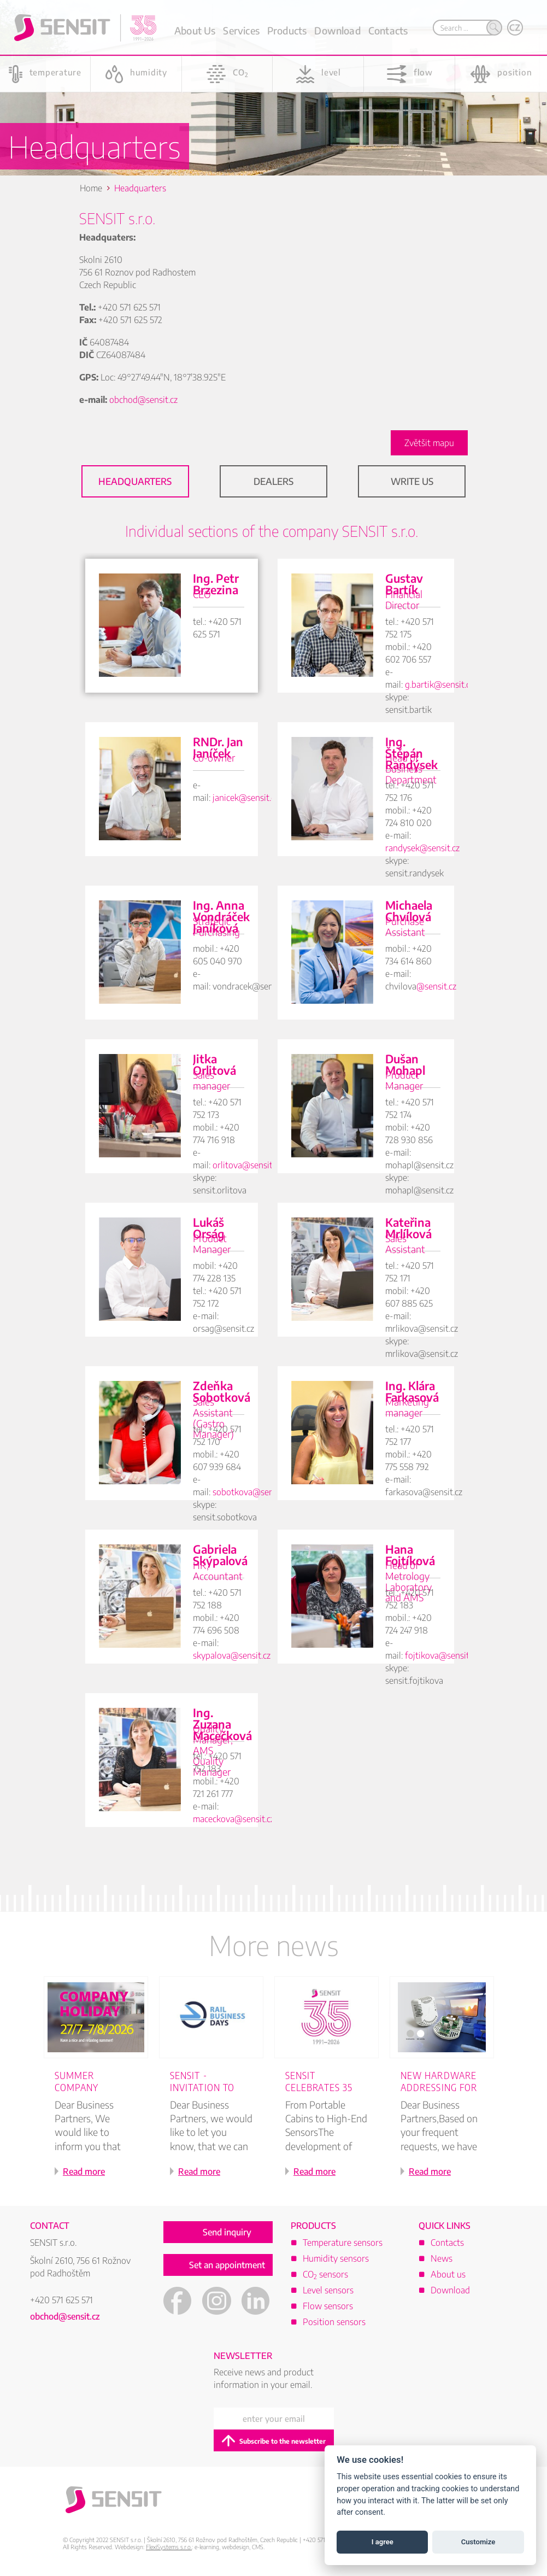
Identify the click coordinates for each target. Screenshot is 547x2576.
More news (274, 1945)
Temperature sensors (343, 2242)
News (441, 2258)
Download (337, 30)
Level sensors (328, 2290)
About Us (194, 30)
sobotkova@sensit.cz (252, 1491)
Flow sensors (328, 2305)
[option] (101, 2091)
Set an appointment (227, 2264)
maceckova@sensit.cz (233, 1818)
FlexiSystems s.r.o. (169, 2546)
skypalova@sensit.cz (231, 1655)
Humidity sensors (336, 2258)
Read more (84, 2171)
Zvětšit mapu (429, 442)
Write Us (412, 481)
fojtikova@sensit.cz (442, 1655)
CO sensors (325, 2274)
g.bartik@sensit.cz (439, 684)
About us (448, 2274)
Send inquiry (227, 2232)
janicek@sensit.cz (246, 797)
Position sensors (334, 2321)
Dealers (273, 481)
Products (287, 30)
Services (241, 30)
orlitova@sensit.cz (247, 1165)
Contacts (388, 30)
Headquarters (135, 481)
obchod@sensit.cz (143, 399)
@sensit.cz (436, 986)
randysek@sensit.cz (422, 847)
